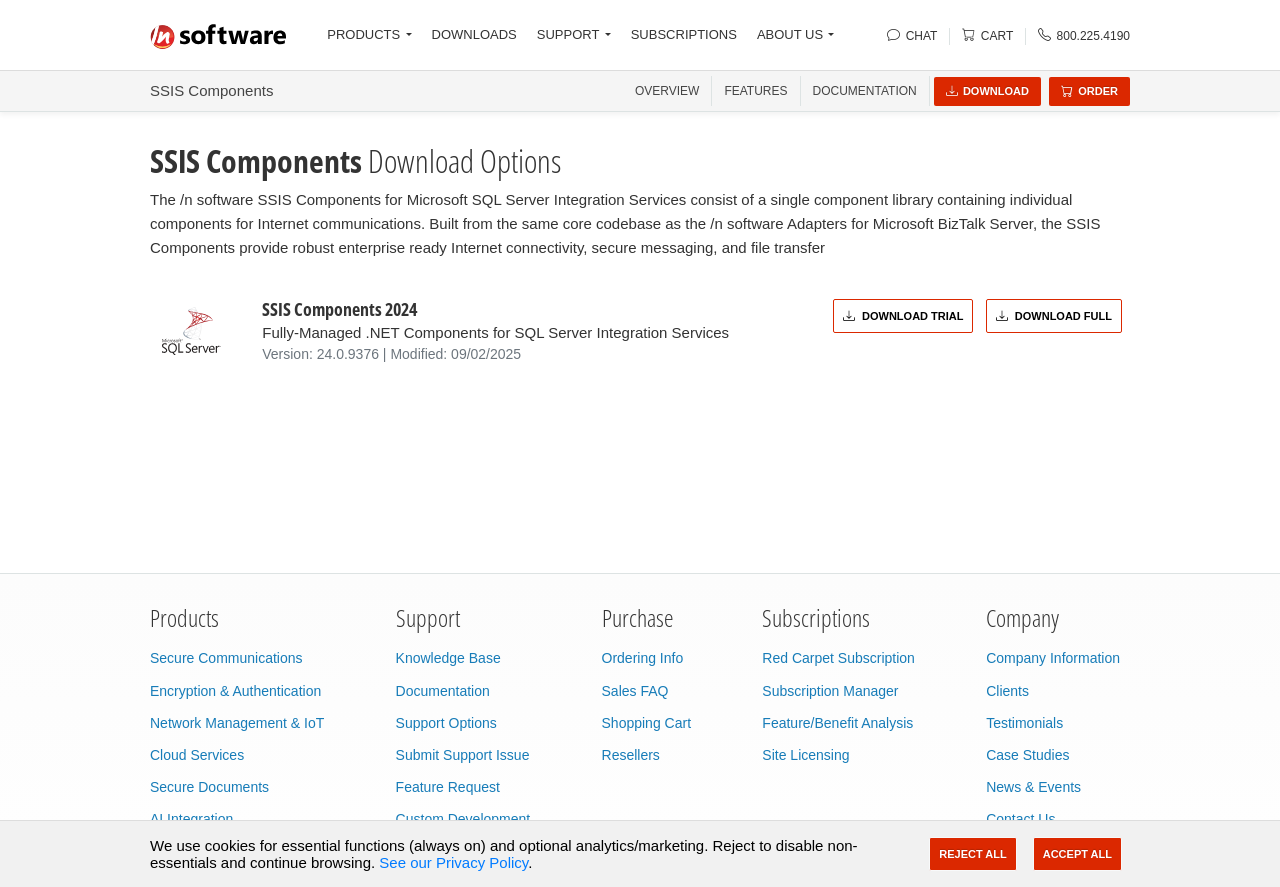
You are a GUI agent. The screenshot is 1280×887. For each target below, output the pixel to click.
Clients (1007, 691)
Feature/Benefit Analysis (837, 723)
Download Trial (903, 316)
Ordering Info (643, 658)
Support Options (446, 723)
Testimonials (1024, 723)
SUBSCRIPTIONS (684, 34)
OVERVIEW (667, 91)
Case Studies (1027, 755)
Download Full (1054, 316)
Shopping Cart (647, 723)
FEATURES (755, 91)
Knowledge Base (448, 658)
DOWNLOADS (474, 34)
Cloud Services (197, 755)
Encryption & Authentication (235, 691)
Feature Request (448, 787)
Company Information (1053, 658)
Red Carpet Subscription (838, 658)
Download (987, 91)
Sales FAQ (635, 691)
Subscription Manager (830, 691)
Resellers (631, 755)
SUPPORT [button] (568, 34)
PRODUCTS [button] (363, 34)
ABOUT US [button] (790, 34)
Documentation (865, 91)
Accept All (1077, 854)
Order (1089, 91)
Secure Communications (226, 658)
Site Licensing (805, 755)
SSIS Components (211, 90)
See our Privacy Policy (453, 862)
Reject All (972, 854)
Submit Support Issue (463, 755)
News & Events (1033, 787)
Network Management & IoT (237, 723)
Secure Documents (209, 787)
